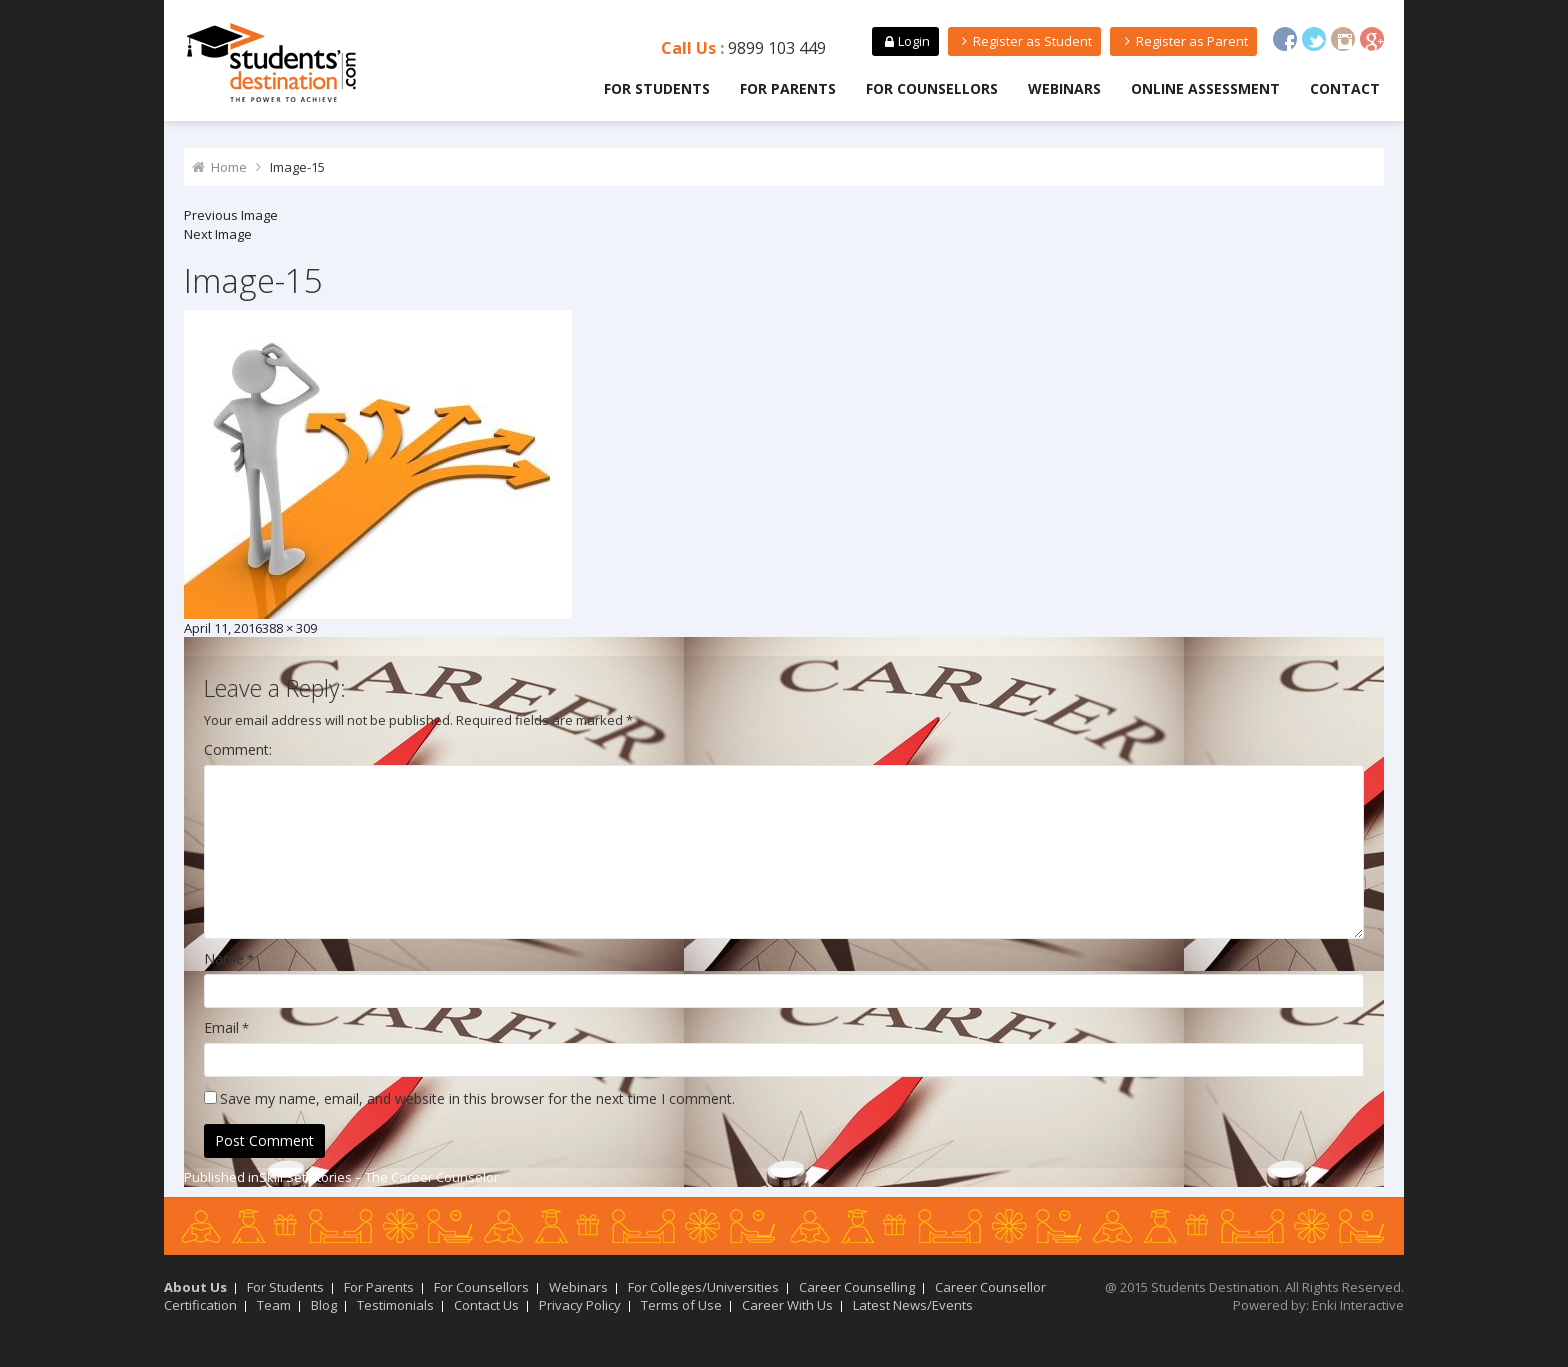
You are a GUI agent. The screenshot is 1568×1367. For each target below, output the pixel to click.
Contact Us (486, 1305)
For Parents (788, 88)
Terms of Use (681, 1305)
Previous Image (231, 215)
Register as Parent (1183, 41)
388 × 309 (289, 628)
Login (905, 41)
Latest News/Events (913, 1305)
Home (229, 167)
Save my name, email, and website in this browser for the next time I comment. (477, 1098)
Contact (1345, 88)
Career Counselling (857, 1287)
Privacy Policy (580, 1305)
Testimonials (395, 1305)
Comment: (238, 749)
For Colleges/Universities (703, 1287)
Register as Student (1024, 41)
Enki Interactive (1358, 1305)
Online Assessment (1205, 88)
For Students (657, 88)
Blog (324, 1305)
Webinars (1064, 88)
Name (224, 958)
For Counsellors (932, 88)
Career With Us (787, 1305)
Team (274, 1305)
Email (221, 1027)
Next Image (218, 234)
